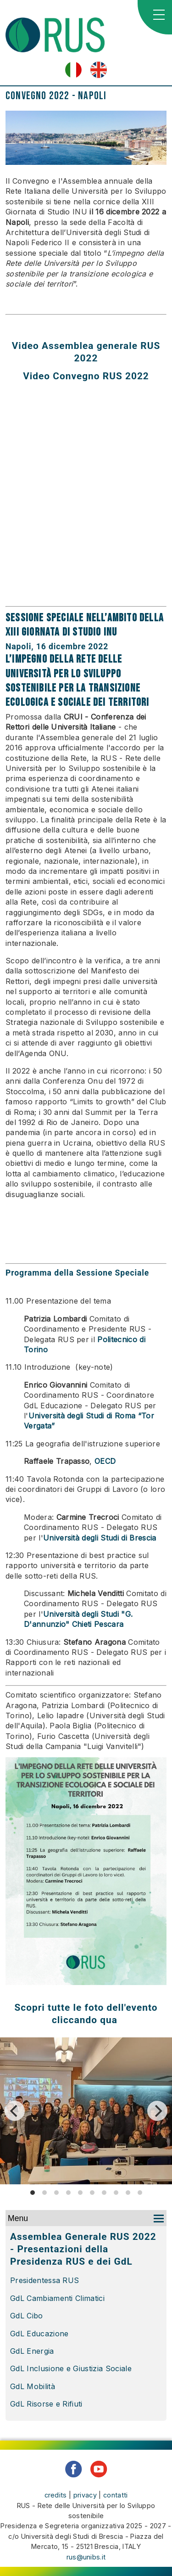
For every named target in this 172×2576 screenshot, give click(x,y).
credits (55, 2495)
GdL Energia (32, 2351)
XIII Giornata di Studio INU (61, 632)
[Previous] (15, 2111)
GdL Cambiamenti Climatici (58, 2298)
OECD (105, 1461)
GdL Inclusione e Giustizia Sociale (71, 2368)
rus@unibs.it (86, 2557)
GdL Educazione (39, 2333)
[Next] (157, 2111)
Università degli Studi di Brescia (99, 1537)
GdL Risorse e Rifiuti (46, 2403)
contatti (115, 2495)
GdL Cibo (27, 2315)
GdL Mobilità (32, 2386)
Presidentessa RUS (44, 2280)
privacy (85, 2495)
